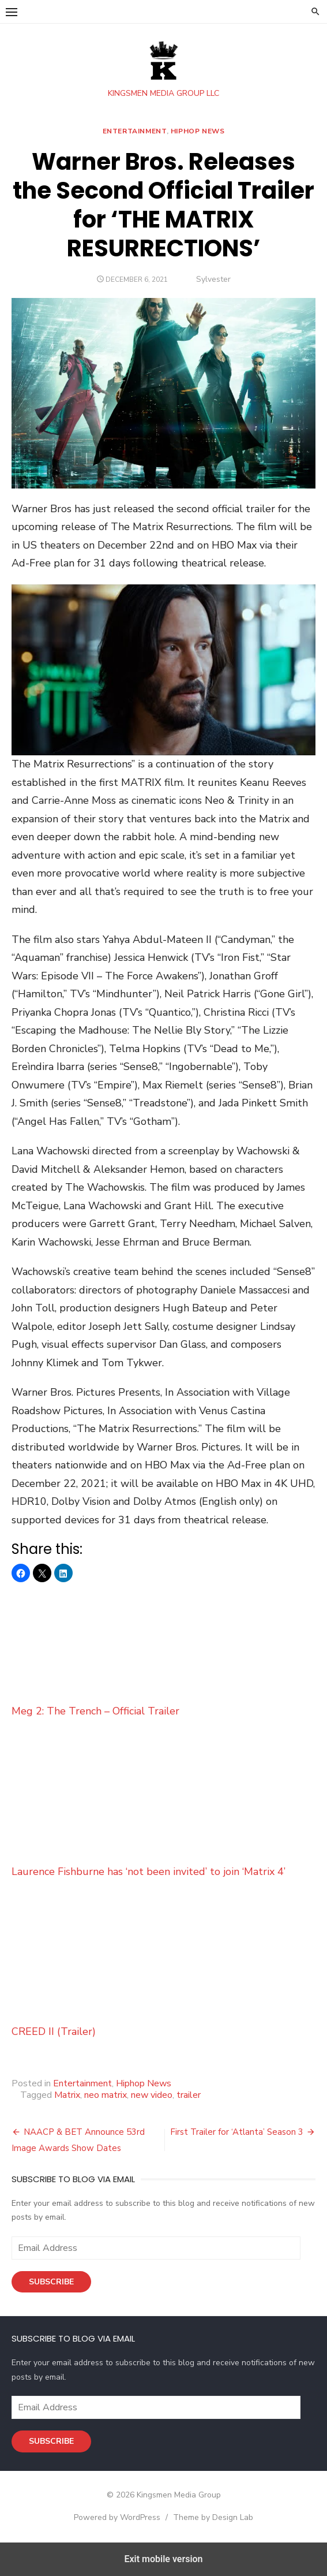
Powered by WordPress (117, 2517)
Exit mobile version (163, 2558)
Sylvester (213, 279)
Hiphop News (198, 131)
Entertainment (135, 131)
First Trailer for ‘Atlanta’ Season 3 (236, 2132)
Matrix (67, 2095)
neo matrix (105, 2095)
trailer (188, 2095)
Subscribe (51, 2281)
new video (151, 2095)
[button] (11, 11)
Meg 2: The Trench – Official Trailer (163, 1651)
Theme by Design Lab (213, 2517)
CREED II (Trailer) (163, 1972)
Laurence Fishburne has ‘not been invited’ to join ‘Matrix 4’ (163, 1812)
